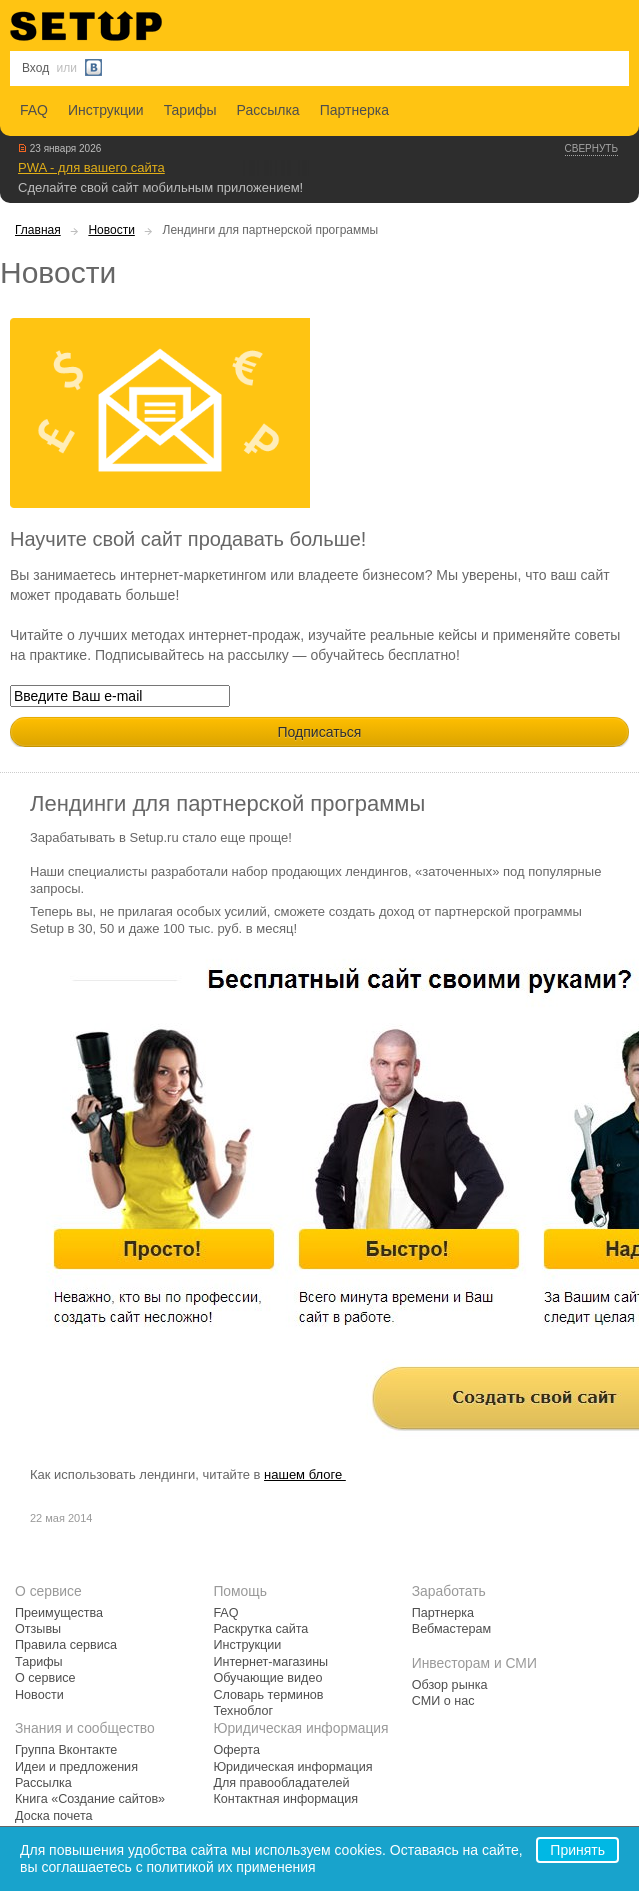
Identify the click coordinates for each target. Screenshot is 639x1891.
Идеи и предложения (76, 1767)
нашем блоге (305, 1474)
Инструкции (106, 110)
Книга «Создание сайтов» (90, 1799)
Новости (111, 230)
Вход (35, 68)
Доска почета (54, 1816)
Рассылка (268, 110)
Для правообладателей (281, 1783)
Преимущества (59, 1613)
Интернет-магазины (270, 1662)
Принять (577, 1850)
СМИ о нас (443, 1701)
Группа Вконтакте (66, 1750)
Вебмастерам (451, 1629)
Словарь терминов (268, 1695)
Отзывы (38, 1629)
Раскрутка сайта (260, 1629)
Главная (38, 230)
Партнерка (354, 110)
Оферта (236, 1750)
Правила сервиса (66, 1645)
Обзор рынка (450, 1685)
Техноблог (243, 1711)
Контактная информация (285, 1799)
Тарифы (190, 110)
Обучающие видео (267, 1678)
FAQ (34, 110)
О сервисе (45, 1678)
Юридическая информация (292, 1767)
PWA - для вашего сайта (91, 167)
